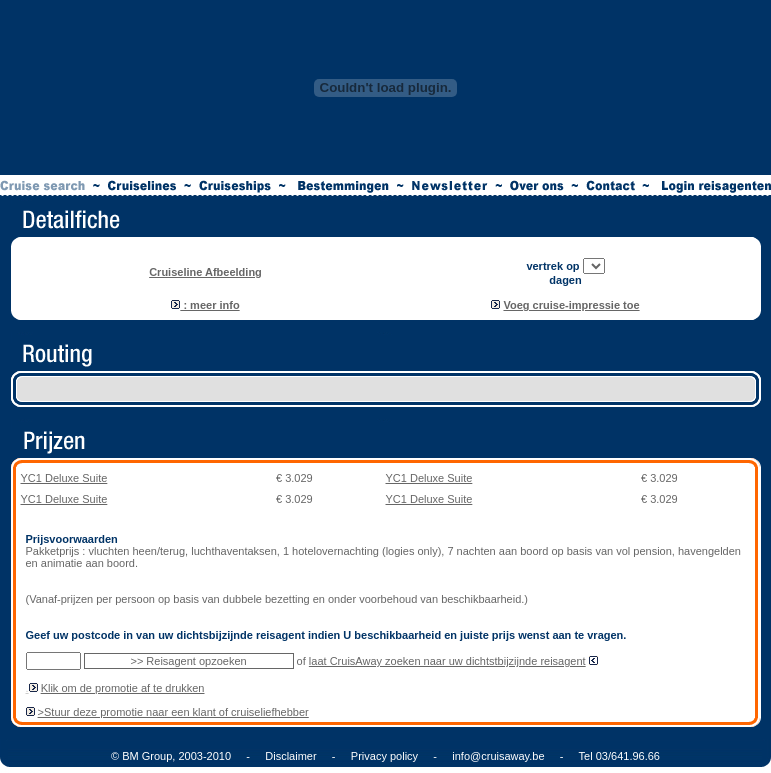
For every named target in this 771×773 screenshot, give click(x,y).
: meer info (205, 305)
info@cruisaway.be (498, 756)
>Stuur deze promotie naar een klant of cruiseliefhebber (173, 712)
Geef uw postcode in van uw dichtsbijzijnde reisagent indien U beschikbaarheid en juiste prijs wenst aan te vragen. (326, 635)
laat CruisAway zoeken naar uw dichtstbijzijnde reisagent (447, 661)
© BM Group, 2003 (157, 756)
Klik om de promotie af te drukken (123, 688)
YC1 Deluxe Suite (64, 478)
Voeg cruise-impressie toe (571, 305)
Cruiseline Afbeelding (205, 272)
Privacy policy (384, 756)
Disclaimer (290, 756)
